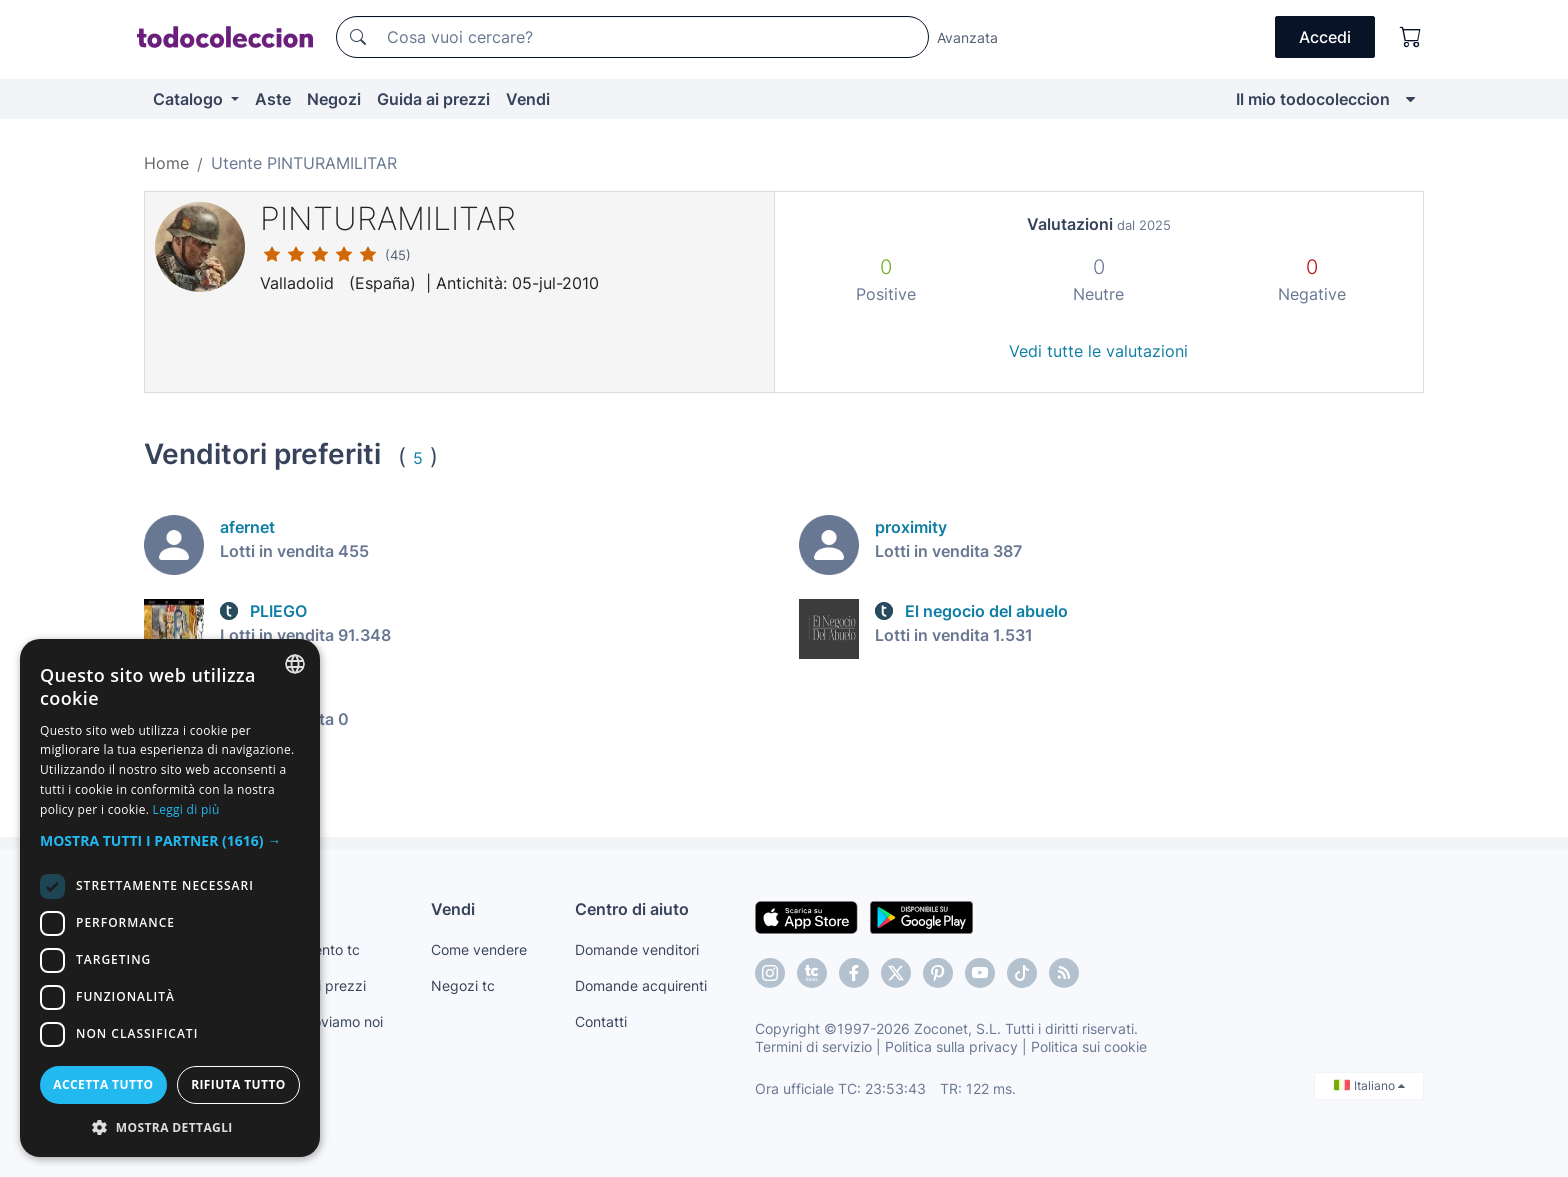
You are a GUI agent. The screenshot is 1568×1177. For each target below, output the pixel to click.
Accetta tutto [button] (103, 1084)
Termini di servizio (813, 1046)
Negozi (334, 99)
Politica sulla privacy (951, 1046)
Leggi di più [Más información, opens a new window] (186, 809)
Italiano (1369, 1085)
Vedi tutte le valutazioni (1098, 351)
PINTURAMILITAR (388, 218)
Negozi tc (463, 985)
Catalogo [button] (190, 99)
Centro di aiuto (632, 909)
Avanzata (967, 37)
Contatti (601, 1021)
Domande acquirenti (641, 985)
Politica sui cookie (1089, 1046)
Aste (273, 99)
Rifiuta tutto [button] (238, 1084)
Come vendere (479, 949)
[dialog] (170, 898)
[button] (170, 840)
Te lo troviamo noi (325, 1021)
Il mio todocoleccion (1313, 99)
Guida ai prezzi (433, 99)
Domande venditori (637, 949)
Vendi (528, 99)
